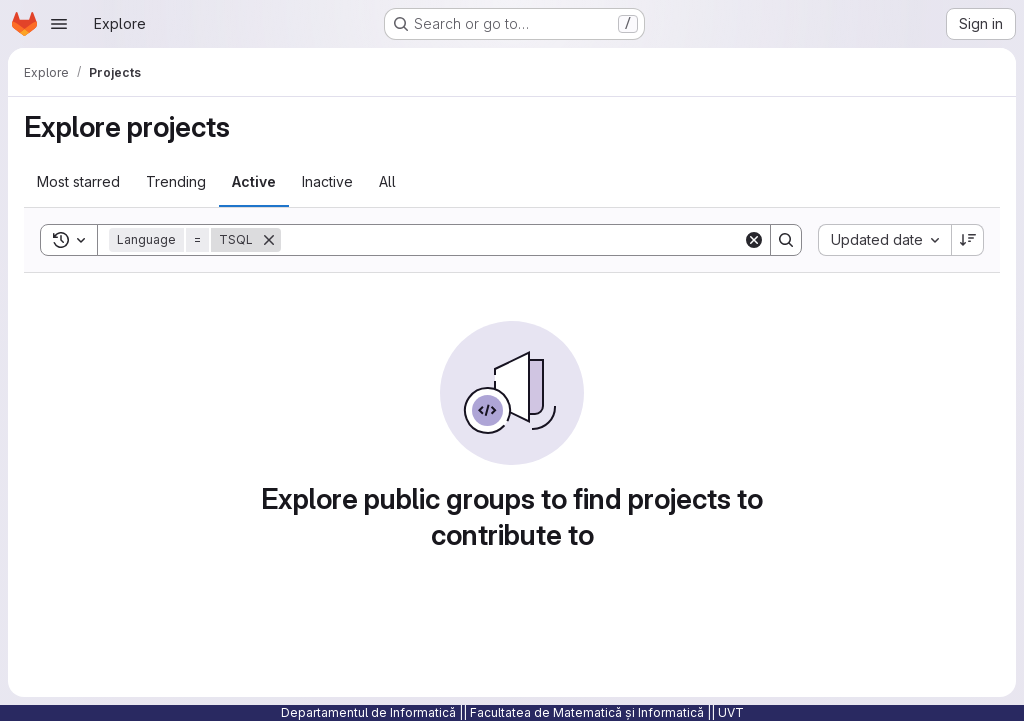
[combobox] (884, 240)
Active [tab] (254, 181)
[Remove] (269, 240)
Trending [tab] (176, 181)
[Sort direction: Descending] (968, 240)
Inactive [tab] (327, 181)
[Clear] (754, 240)
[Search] (512, 240)
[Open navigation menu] (59, 24)
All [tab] (387, 181)
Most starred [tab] (78, 181)
